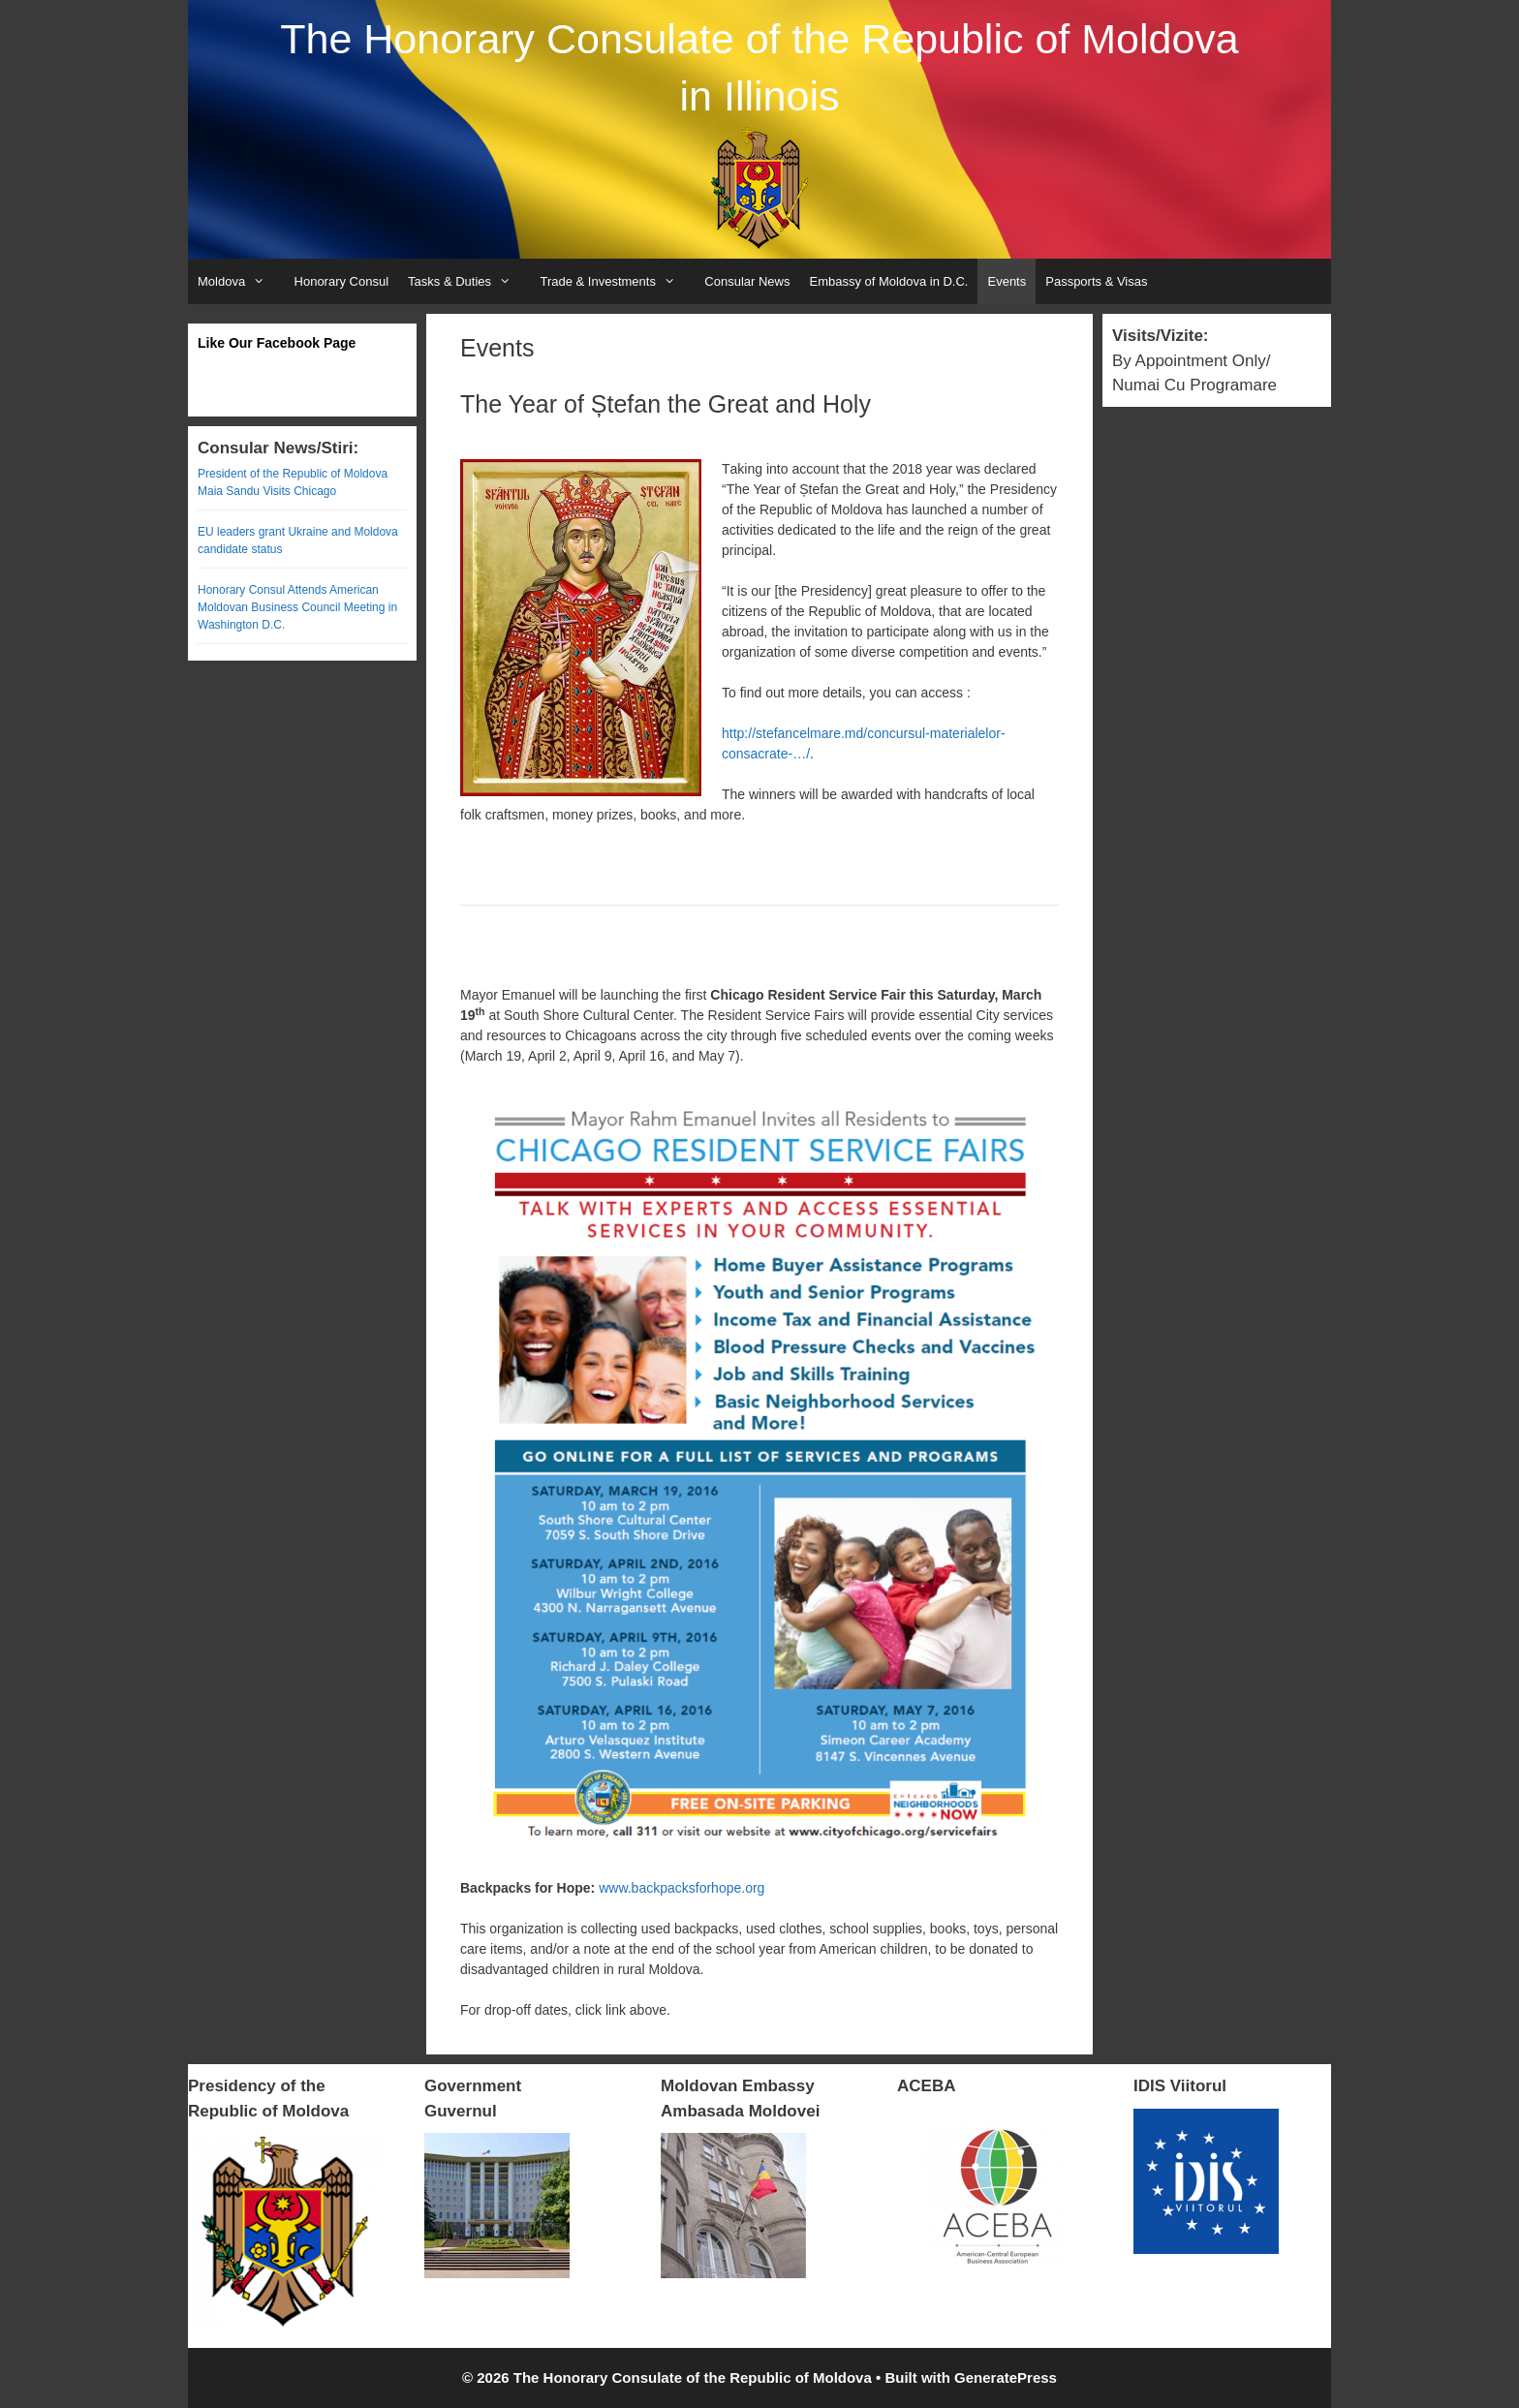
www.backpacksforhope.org (681, 1888)
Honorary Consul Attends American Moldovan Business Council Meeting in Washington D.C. (297, 607)
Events (1006, 281)
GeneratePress (1005, 2377)
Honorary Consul (341, 281)
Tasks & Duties (469, 281)
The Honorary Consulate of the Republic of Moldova (759, 38)
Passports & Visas (1096, 281)
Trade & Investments (617, 281)
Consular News (747, 281)
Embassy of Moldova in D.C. (888, 281)
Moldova (241, 281)
